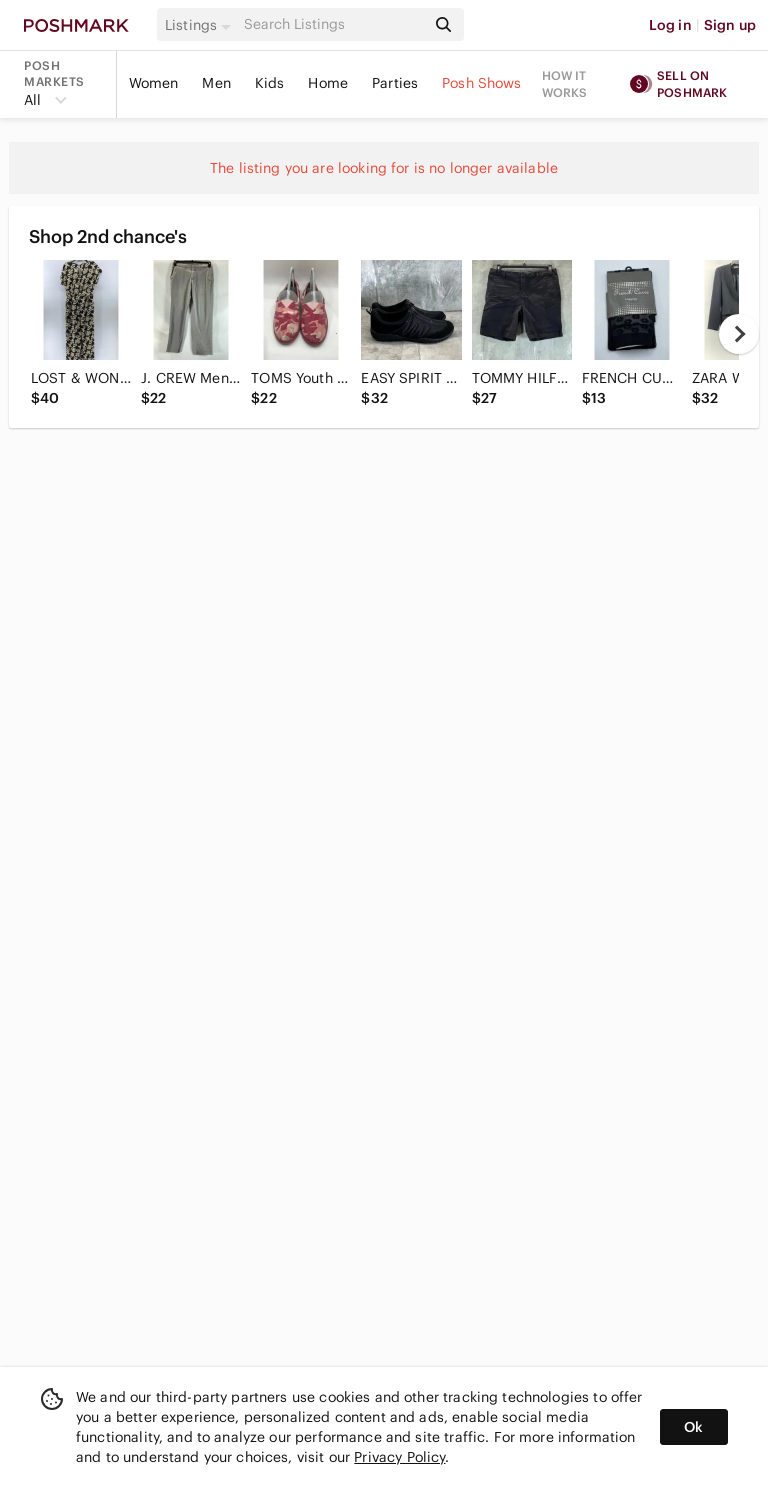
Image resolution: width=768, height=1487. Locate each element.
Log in (670, 25)
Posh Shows (482, 83)
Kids (270, 83)
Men (216, 83)
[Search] (333, 24)
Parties (395, 83)
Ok (693, 1427)
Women (154, 83)
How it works (565, 84)
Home (328, 83)
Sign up (730, 25)
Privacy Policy (399, 1457)
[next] (739, 334)
